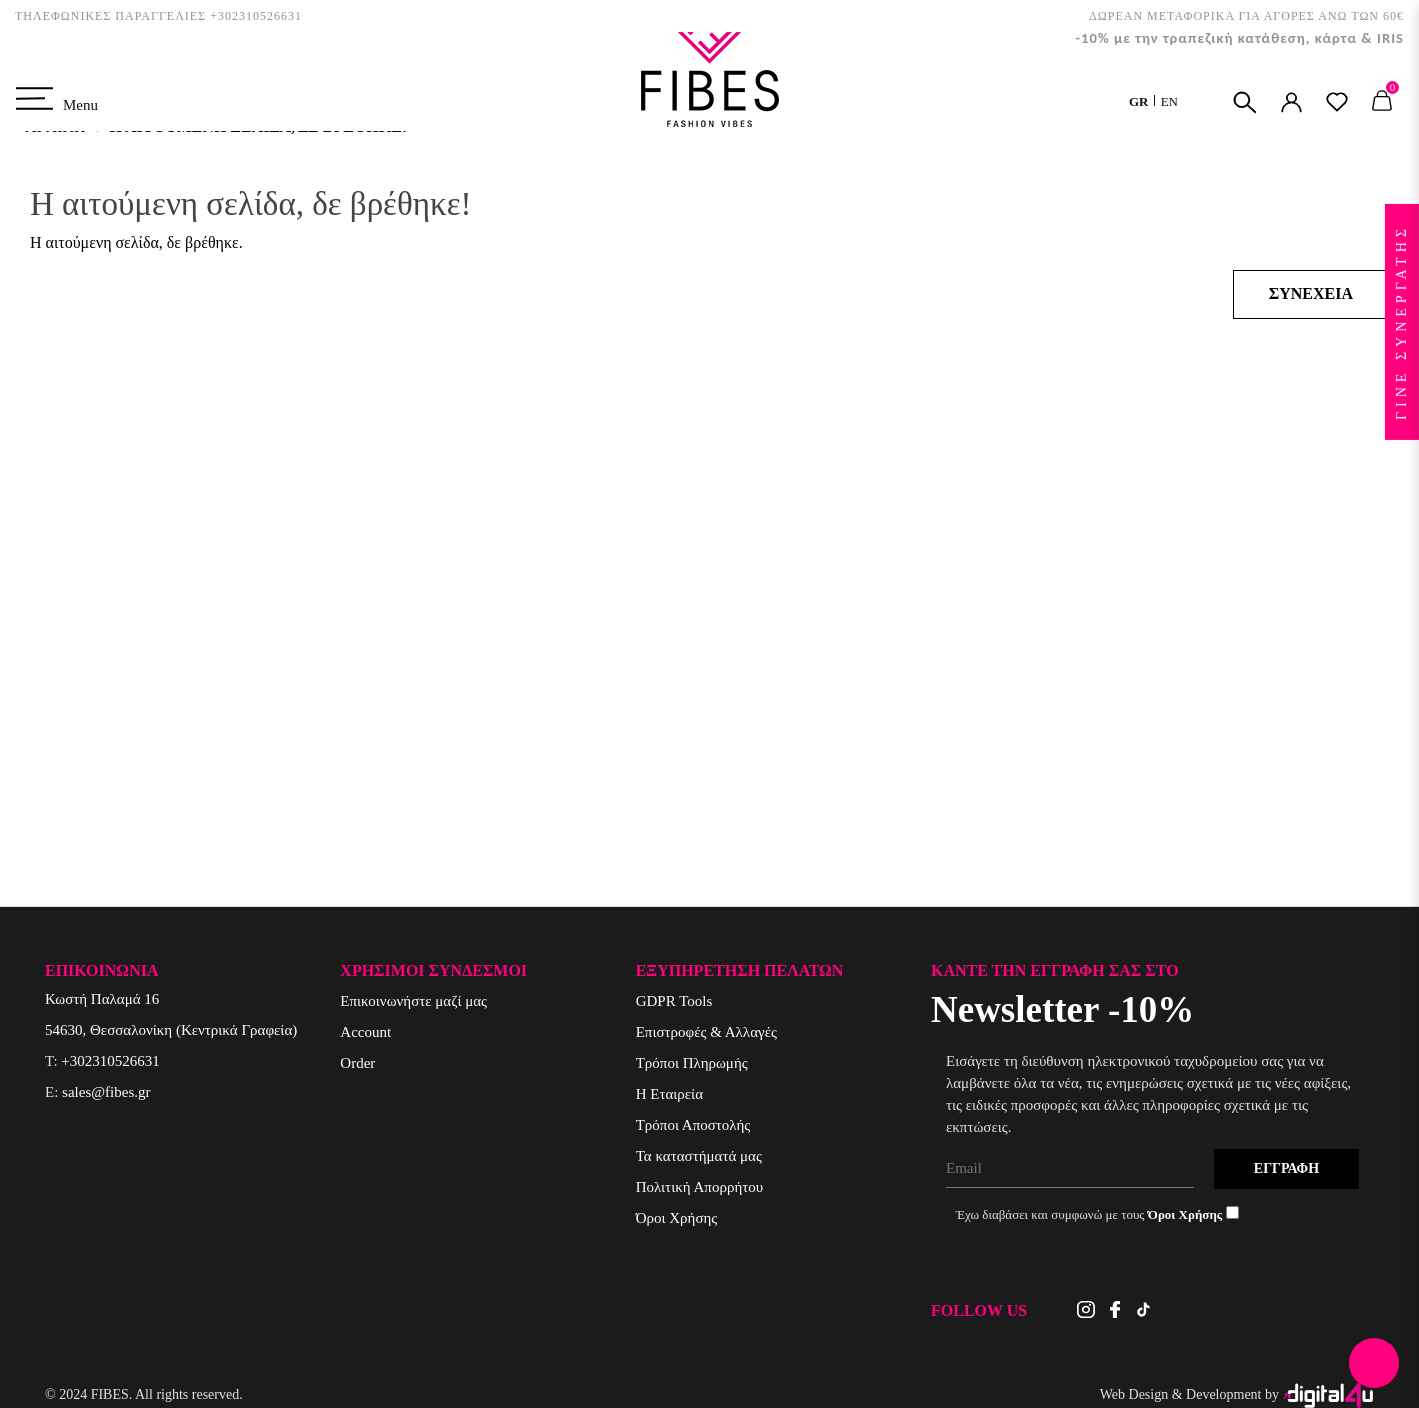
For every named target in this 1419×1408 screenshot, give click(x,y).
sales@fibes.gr (106, 1092)
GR (1140, 101)
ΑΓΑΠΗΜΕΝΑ (1337, 102)
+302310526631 (110, 1061)
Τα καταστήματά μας (699, 1156)
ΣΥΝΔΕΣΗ (1291, 102)
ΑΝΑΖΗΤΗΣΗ (1245, 102)
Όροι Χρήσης (677, 1218)
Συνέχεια (1311, 293)
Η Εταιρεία (669, 1094)
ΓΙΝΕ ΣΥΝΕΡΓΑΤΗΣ (1401, 322)
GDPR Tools (674, 1001)
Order (357, 1063)
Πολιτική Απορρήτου (700, 1187)
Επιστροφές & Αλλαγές (706, 1032)
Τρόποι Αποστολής (693, 1125)
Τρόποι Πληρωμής (692, 1063)
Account (365, 1032)
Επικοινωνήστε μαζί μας (413, 1001)
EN (1169, 101)
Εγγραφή (1286, 1168)
